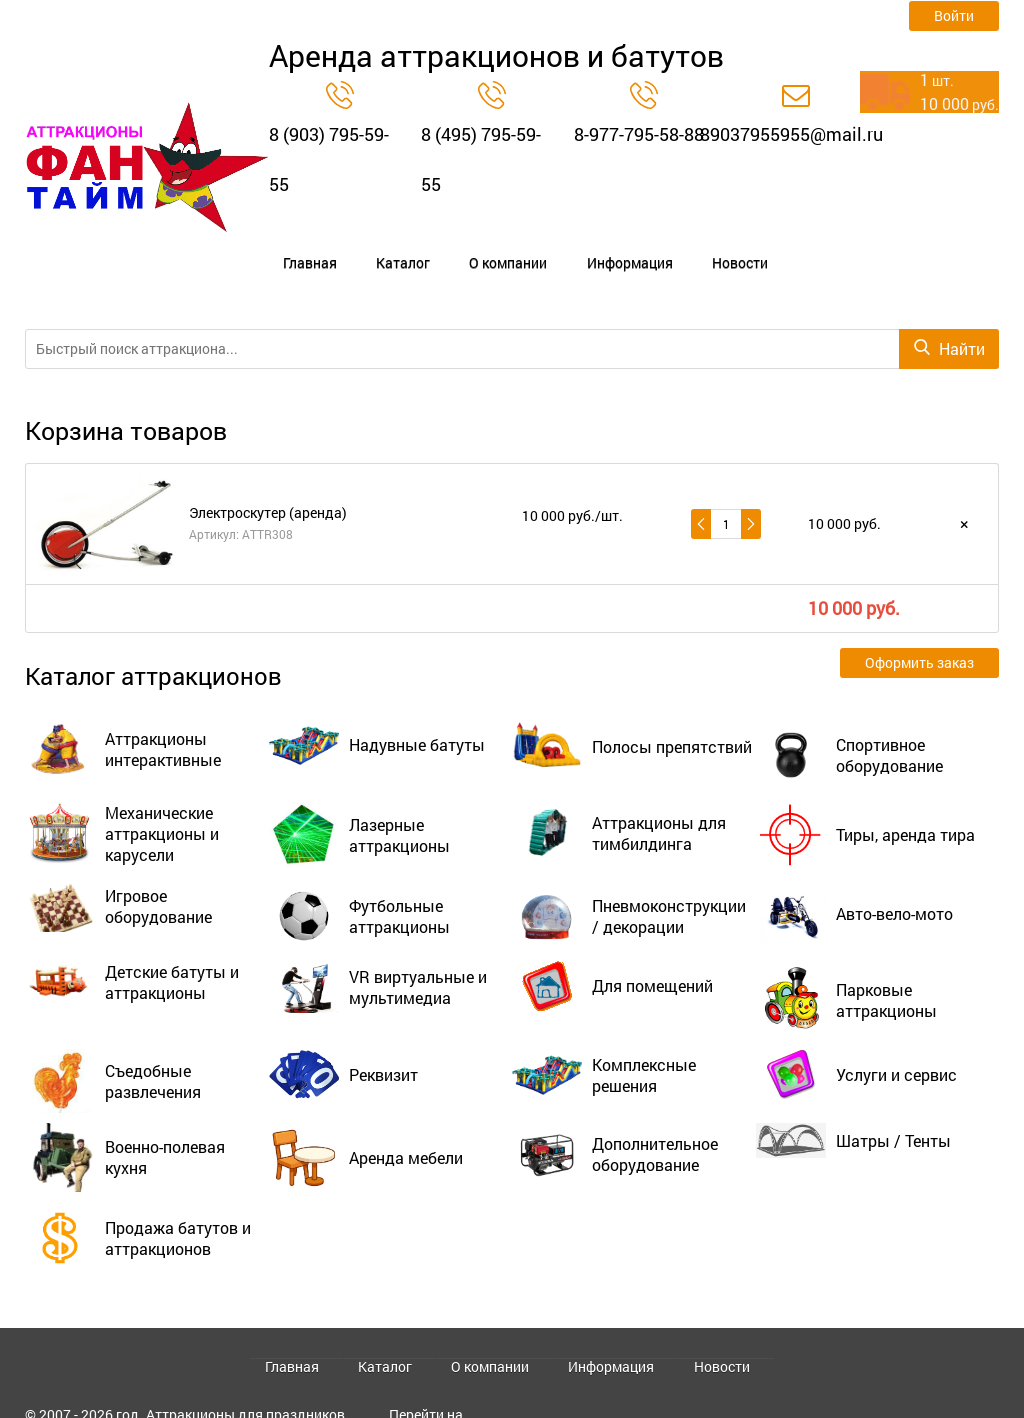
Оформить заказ (919, 628)
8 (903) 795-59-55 (329, 159)
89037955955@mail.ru (791, 134)
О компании (439, 246)
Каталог (360, 246)
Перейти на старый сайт (430, 1385)
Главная (292, 246)
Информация (534, 246)
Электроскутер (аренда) (268, 477)
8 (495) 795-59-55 (481, 159)
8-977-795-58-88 (639, 134)
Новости (618, 246)
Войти (954, 15)
